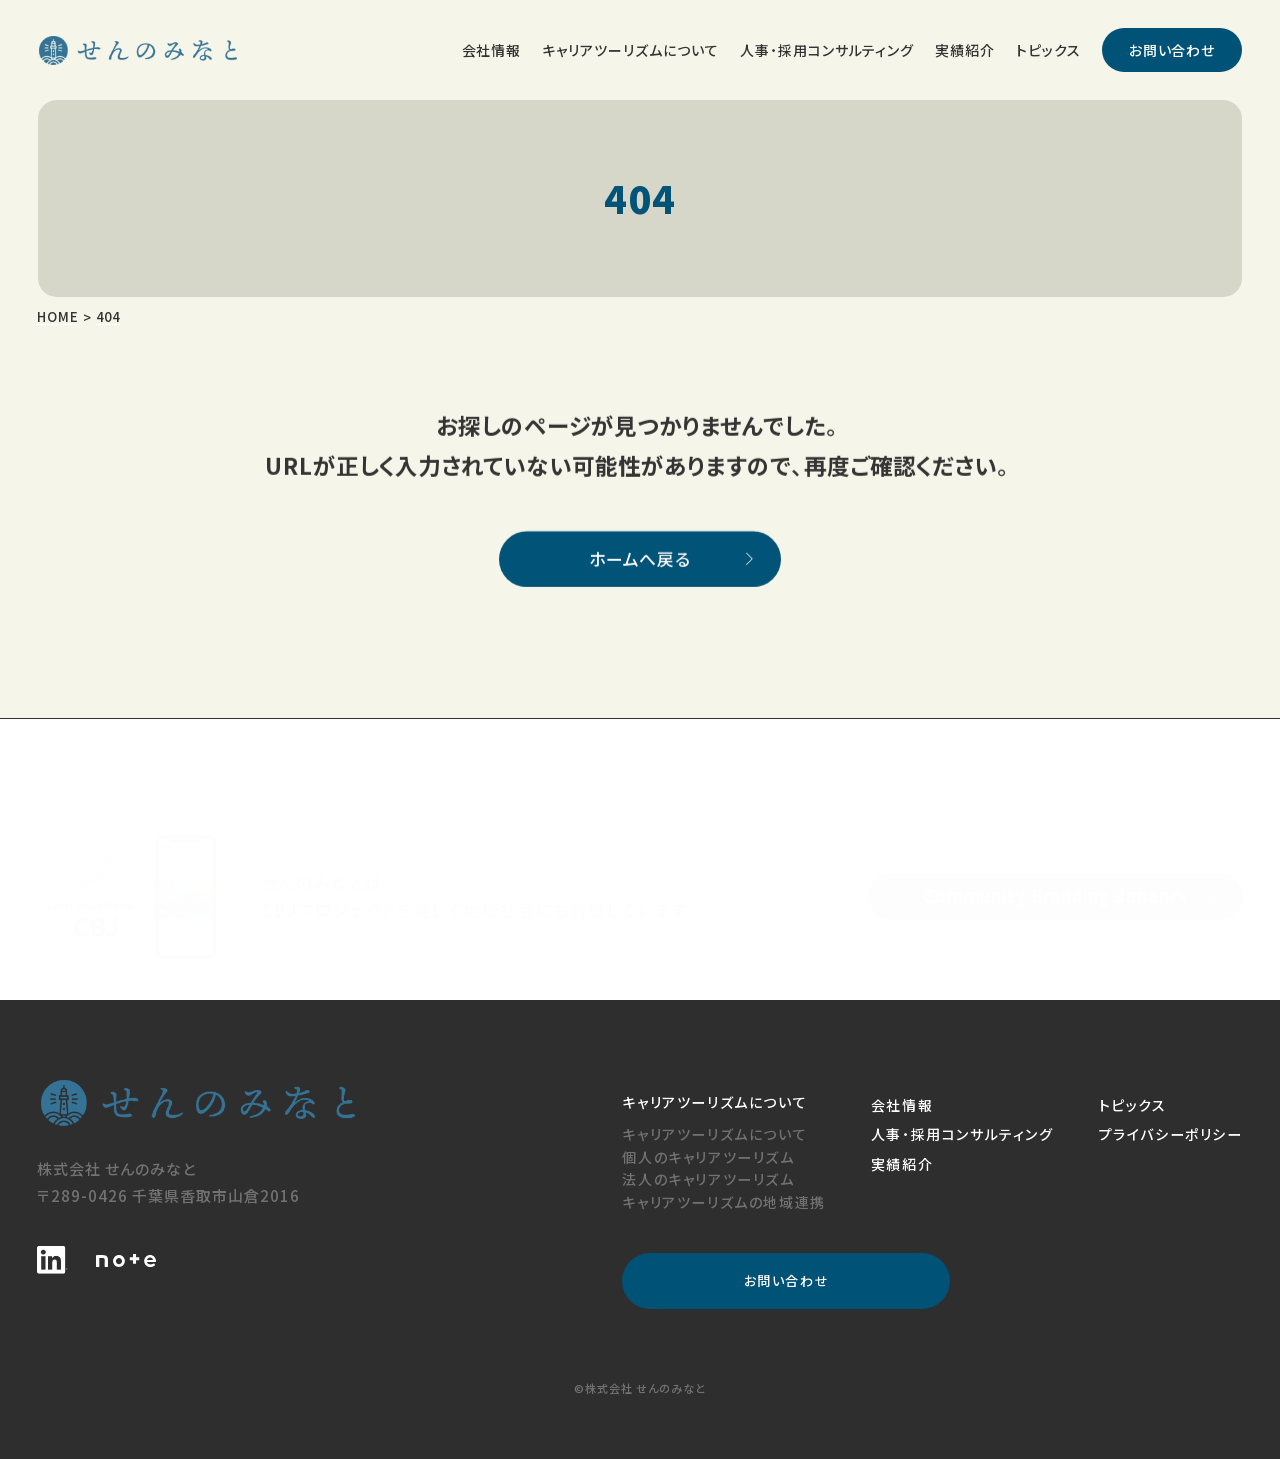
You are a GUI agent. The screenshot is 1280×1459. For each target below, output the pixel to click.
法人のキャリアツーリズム (708, 1179)
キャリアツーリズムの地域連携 (723, 1202)
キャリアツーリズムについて (714, 1134)
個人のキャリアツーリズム (708, 1157)
